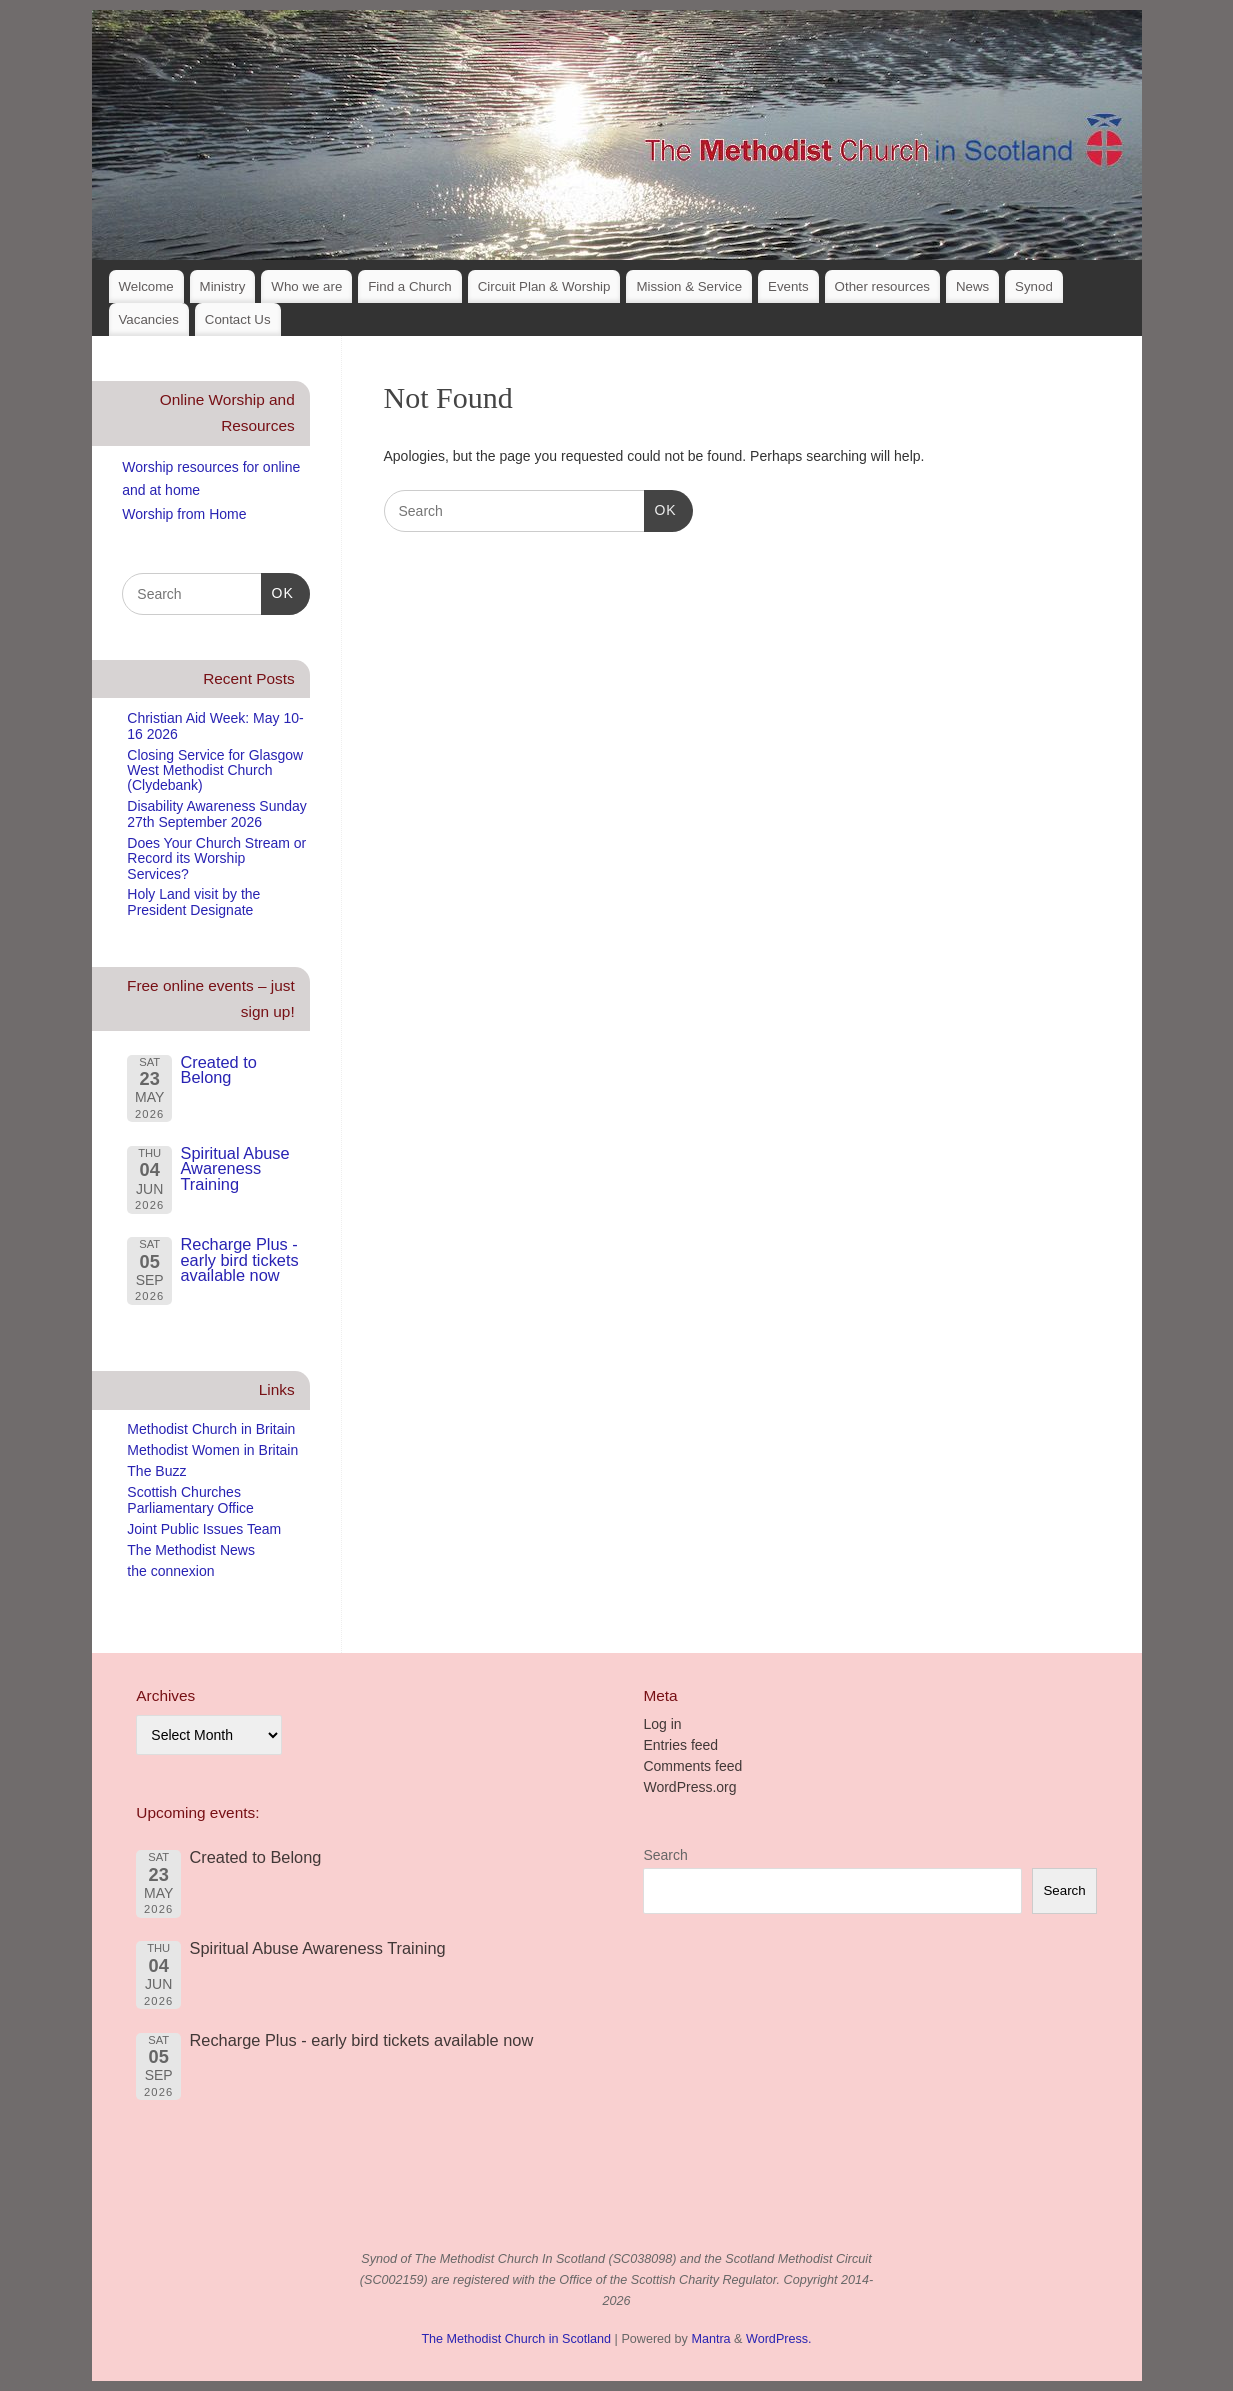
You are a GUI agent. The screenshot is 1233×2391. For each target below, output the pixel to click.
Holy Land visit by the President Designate (193, 901)
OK (660, 508)
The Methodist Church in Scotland (516, 2339)
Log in (662, 1724)
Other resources (882, 286)
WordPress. (779, 2339)
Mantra (710, 2339)
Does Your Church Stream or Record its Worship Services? (216, 858)
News (972, 286)
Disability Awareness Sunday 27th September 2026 (217, 813)
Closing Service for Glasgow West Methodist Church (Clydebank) (215, 770)
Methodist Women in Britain (212, 1450)
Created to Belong (218, 1069)
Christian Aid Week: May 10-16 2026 (215, 725)
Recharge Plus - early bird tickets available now (239, 1259)
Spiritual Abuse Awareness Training (234, 1168)
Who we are (306, 286)
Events (788, 286)
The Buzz (156, 1471)
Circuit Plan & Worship (544, 286)
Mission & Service (689, 286)
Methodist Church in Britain (211, 1429)
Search (665, 1855)
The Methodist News (191, 1550)
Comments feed (692, 1766)
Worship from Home (184, 514)
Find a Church (410, 286)
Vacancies (148, 319)
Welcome (145, 286)
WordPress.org (689, 1787)
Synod (1034, 286)
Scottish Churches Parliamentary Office (190, 1499)
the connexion (170, 1571)
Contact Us (238, 319)
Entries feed (680, 1745)
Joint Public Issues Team (204, 1529)
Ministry (223, 286)
